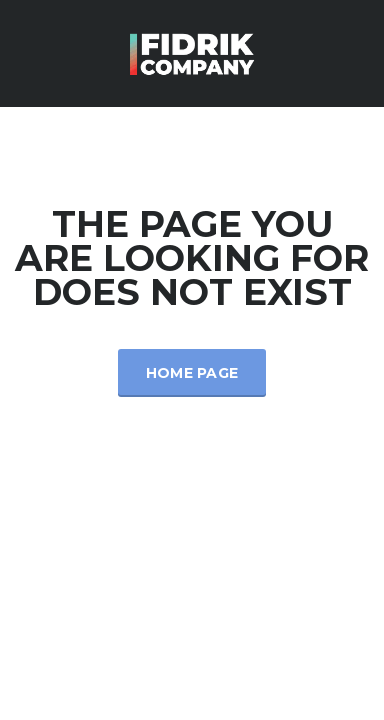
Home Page (192, 373)
